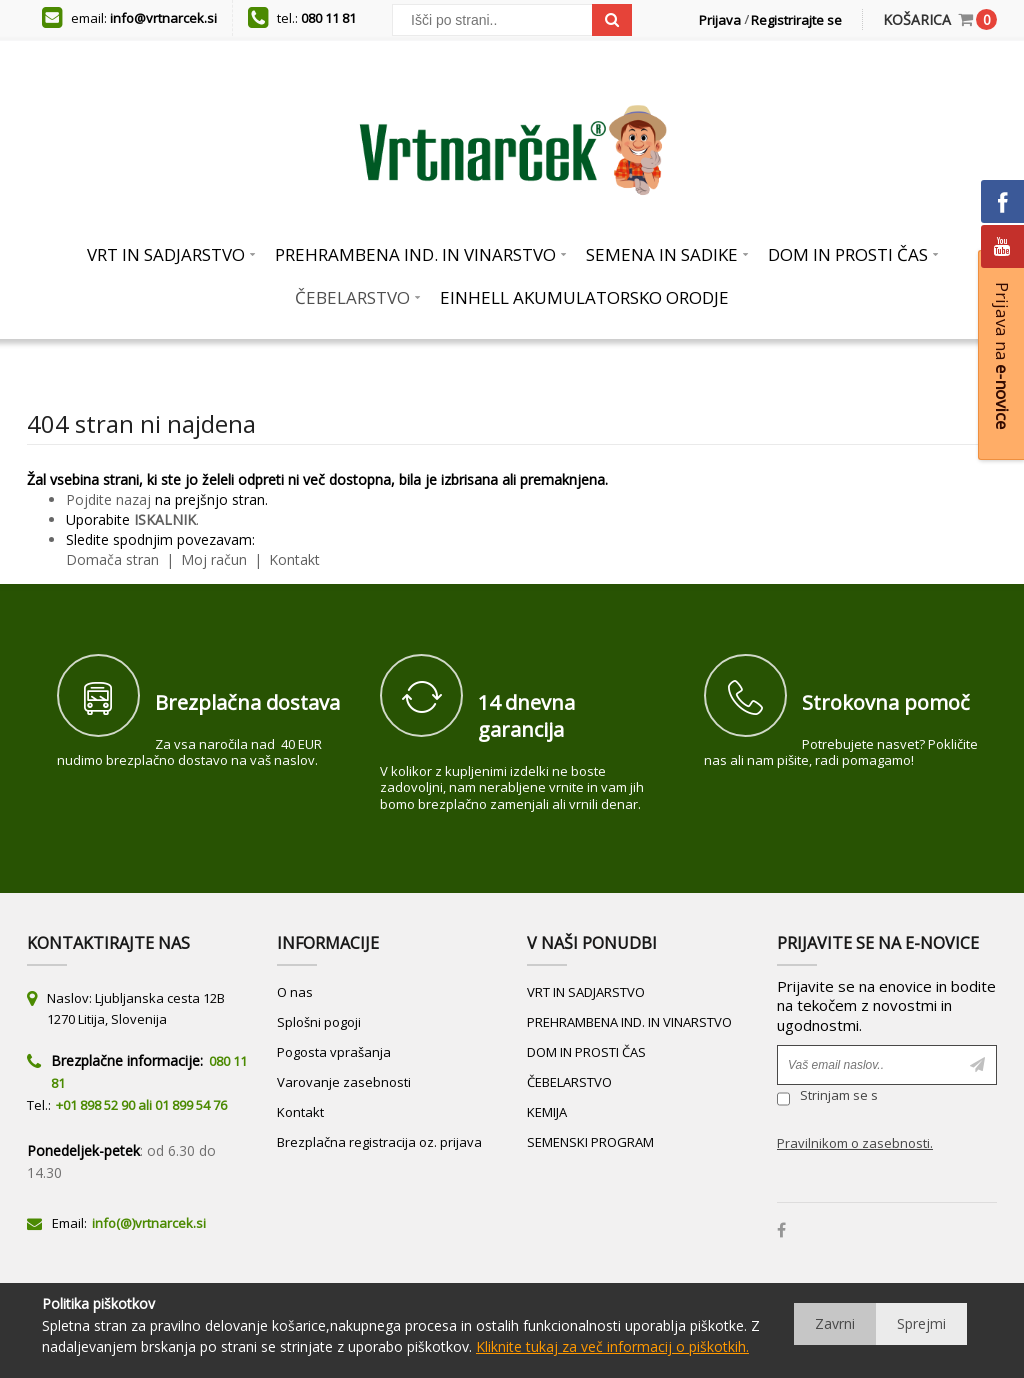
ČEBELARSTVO (569, 1082)
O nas (295, 992)
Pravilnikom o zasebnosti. (855, 1143)
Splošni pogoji (319, 1022)
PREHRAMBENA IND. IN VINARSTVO (629, 1022)
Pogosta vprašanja (334, 1052)
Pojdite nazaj (108, 499)
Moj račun (216, 559)
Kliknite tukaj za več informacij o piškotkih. (612, 1346)
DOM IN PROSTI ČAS (586, 1052)
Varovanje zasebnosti (344, 1082)
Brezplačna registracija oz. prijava (379, 1142)
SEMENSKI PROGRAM (590, 1142)
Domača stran (112, 559)
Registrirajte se (796, 20)
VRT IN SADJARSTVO (586, 992)
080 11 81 (328, 18)
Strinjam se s (827, 1098)
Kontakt (292, 559)
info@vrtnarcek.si (163, 18)
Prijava (720, 20)
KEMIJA (547, 1112)
